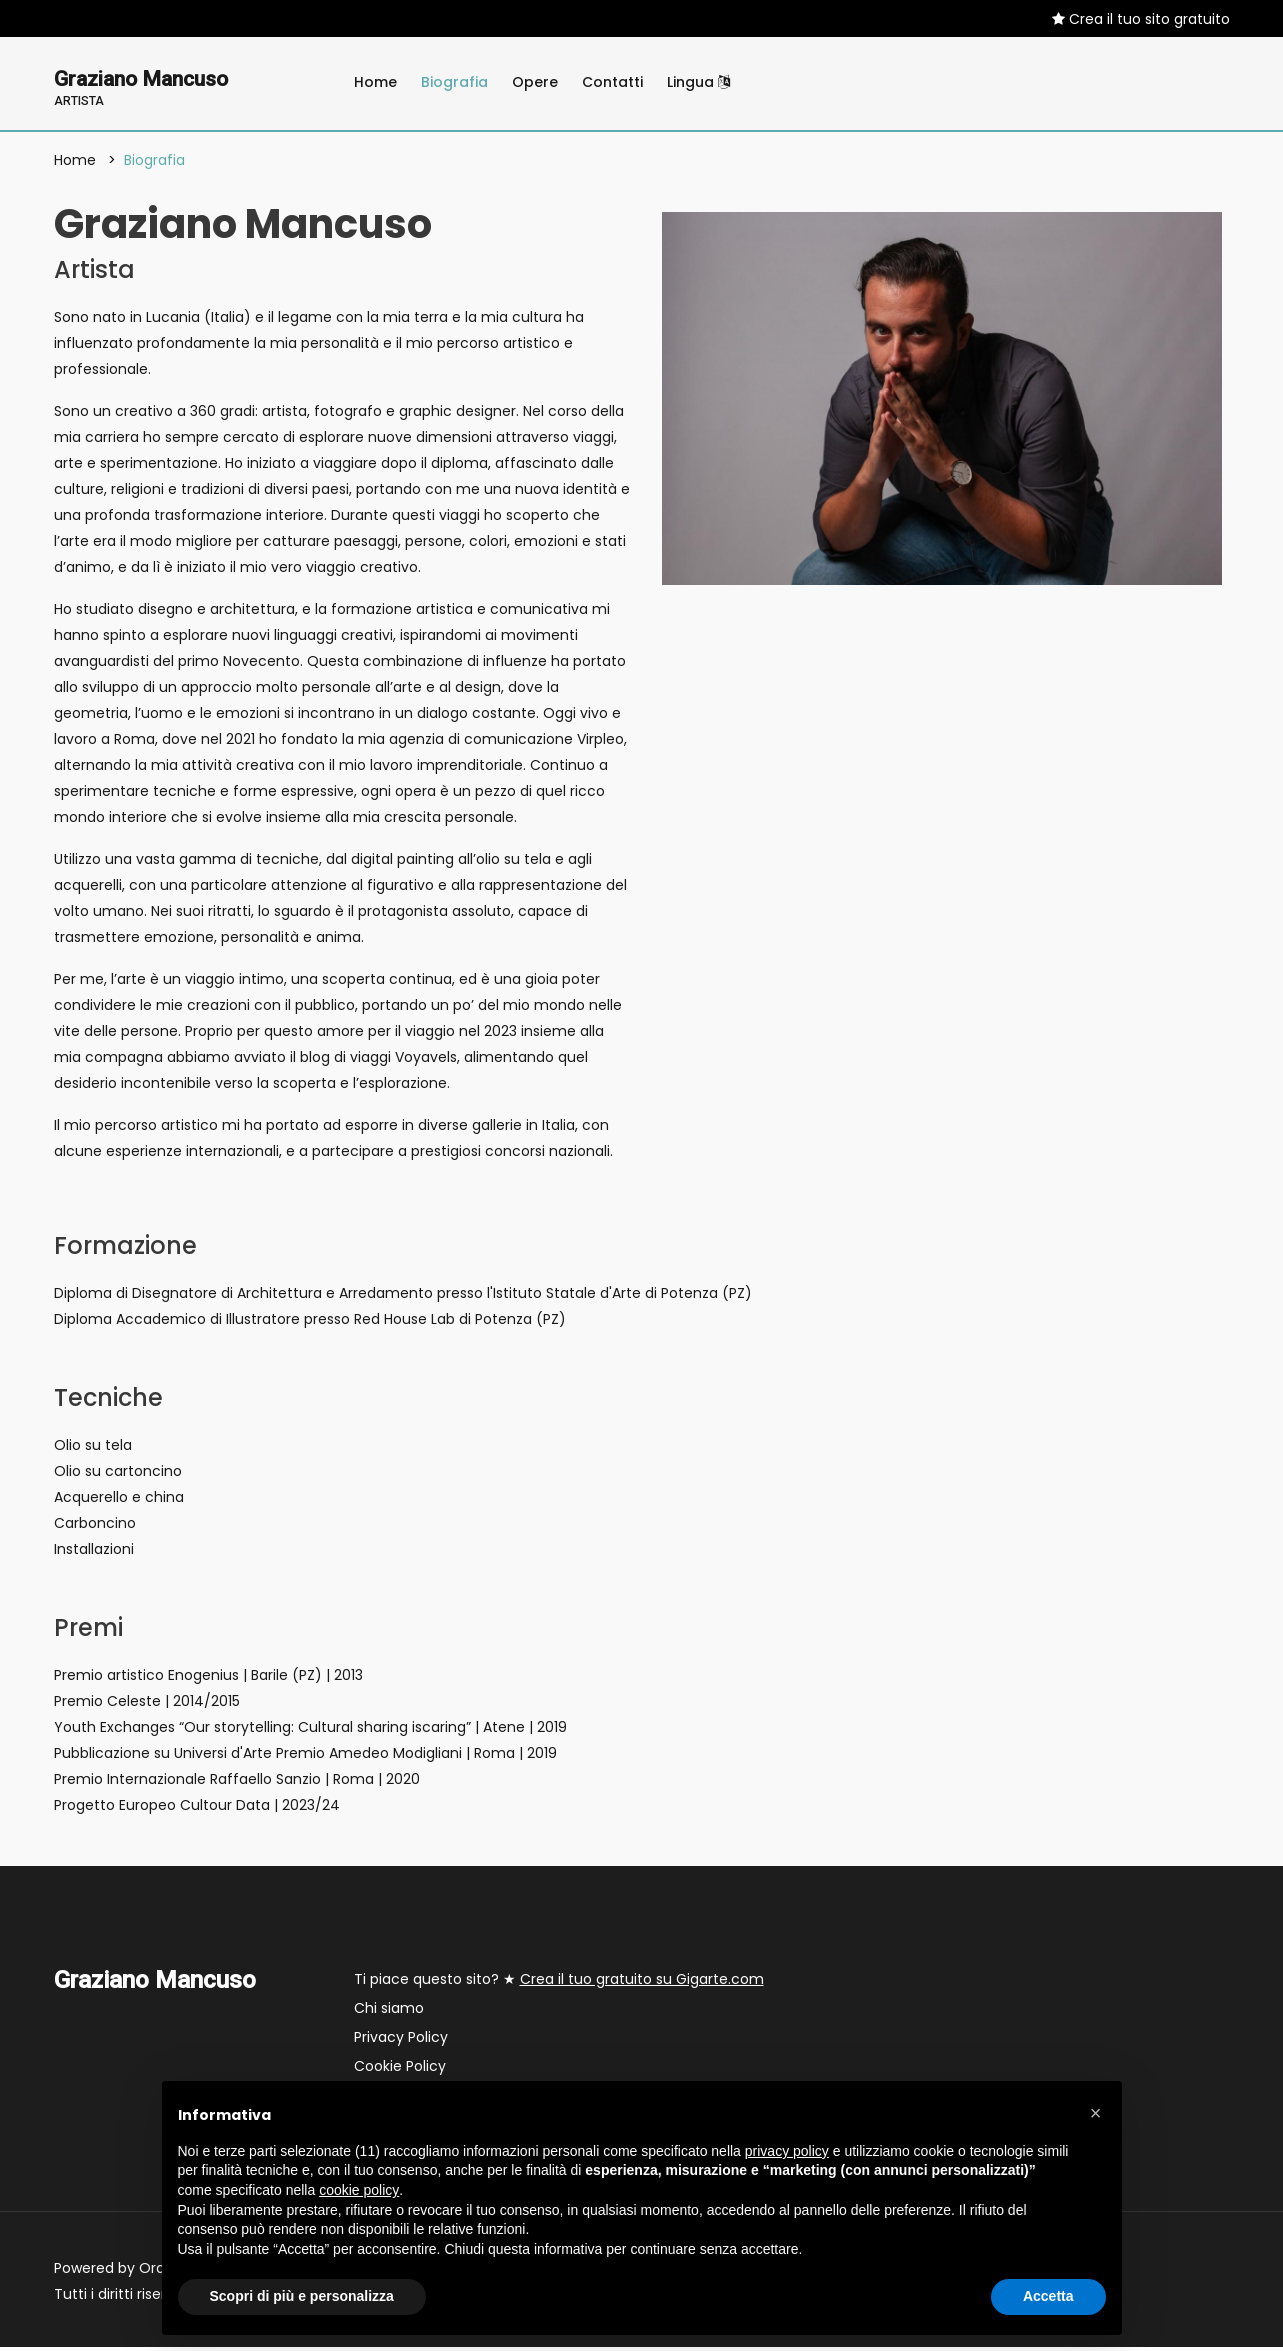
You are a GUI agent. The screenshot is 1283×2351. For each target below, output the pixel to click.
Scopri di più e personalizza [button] (302, 2296)
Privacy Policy (401, 2041)
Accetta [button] (1048, 2296)
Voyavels (426, 1061)
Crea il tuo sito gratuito (1141, 19)
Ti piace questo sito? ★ (559, 1983)
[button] (1096, 2113)
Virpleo (600, 743)
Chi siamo (389, 2012)
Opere (535, 82)
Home (375, 82)
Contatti (612, 82)
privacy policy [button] (787, 2151)
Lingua (698, 82)
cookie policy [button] (359, 2190)
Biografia (454, 82)
